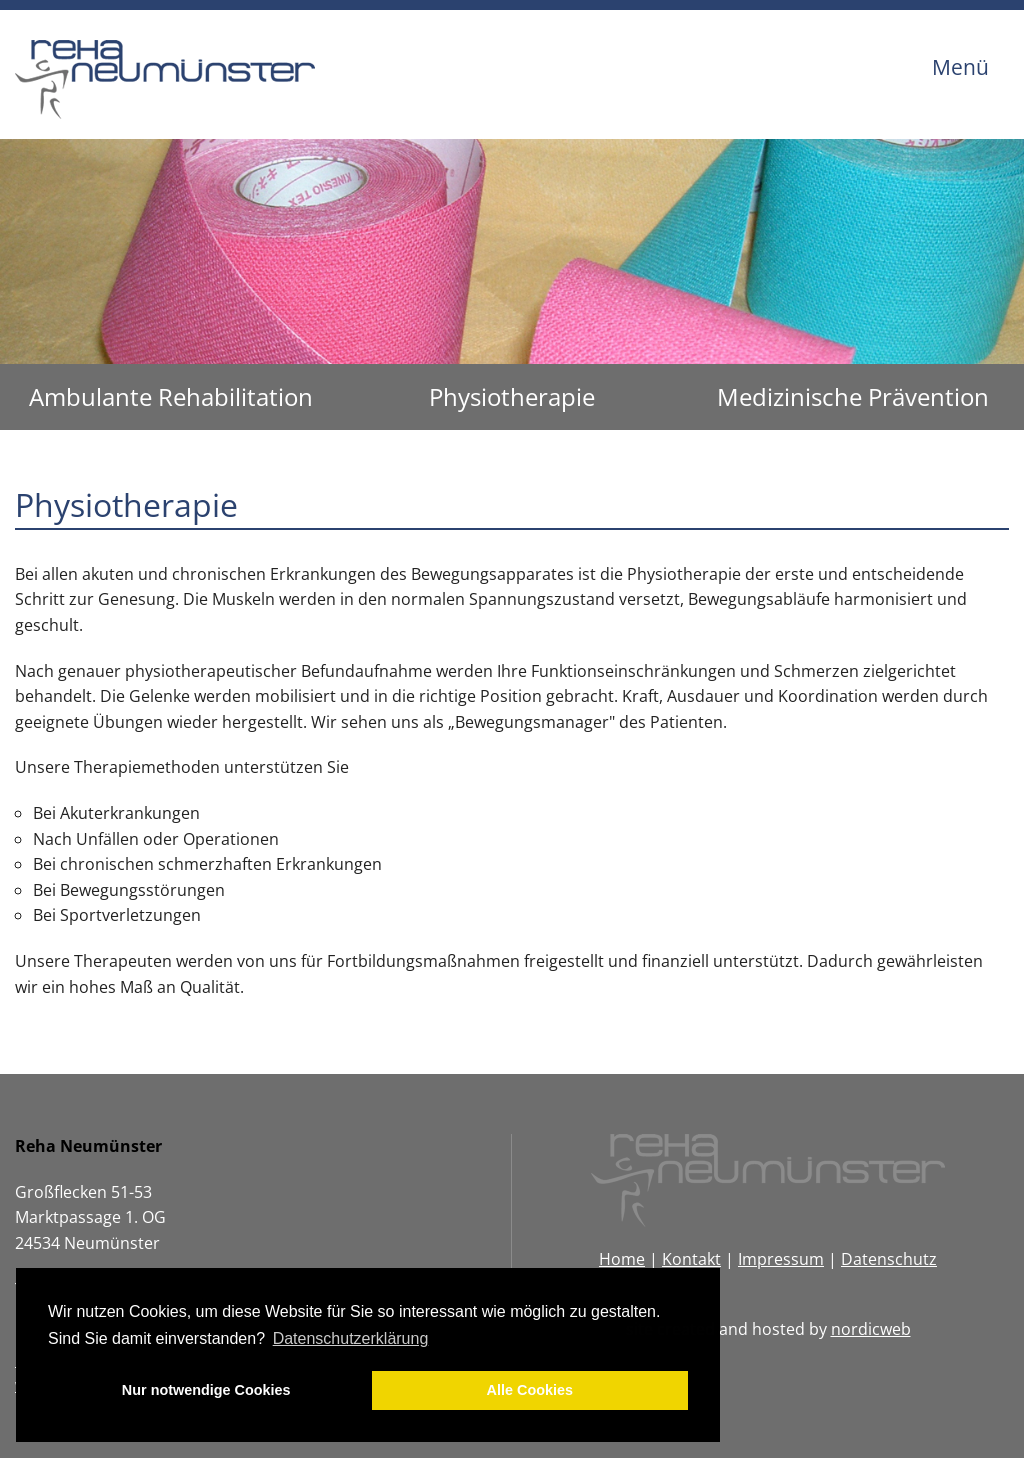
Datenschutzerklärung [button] (351, 1338)
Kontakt (691, 1259)
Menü (960, 67)
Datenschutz (889, 1259)
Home (622, 1259)
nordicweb (871, 1329)
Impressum (781, 1259)
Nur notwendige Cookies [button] (206, 1390)
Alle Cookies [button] (530, 1390)
